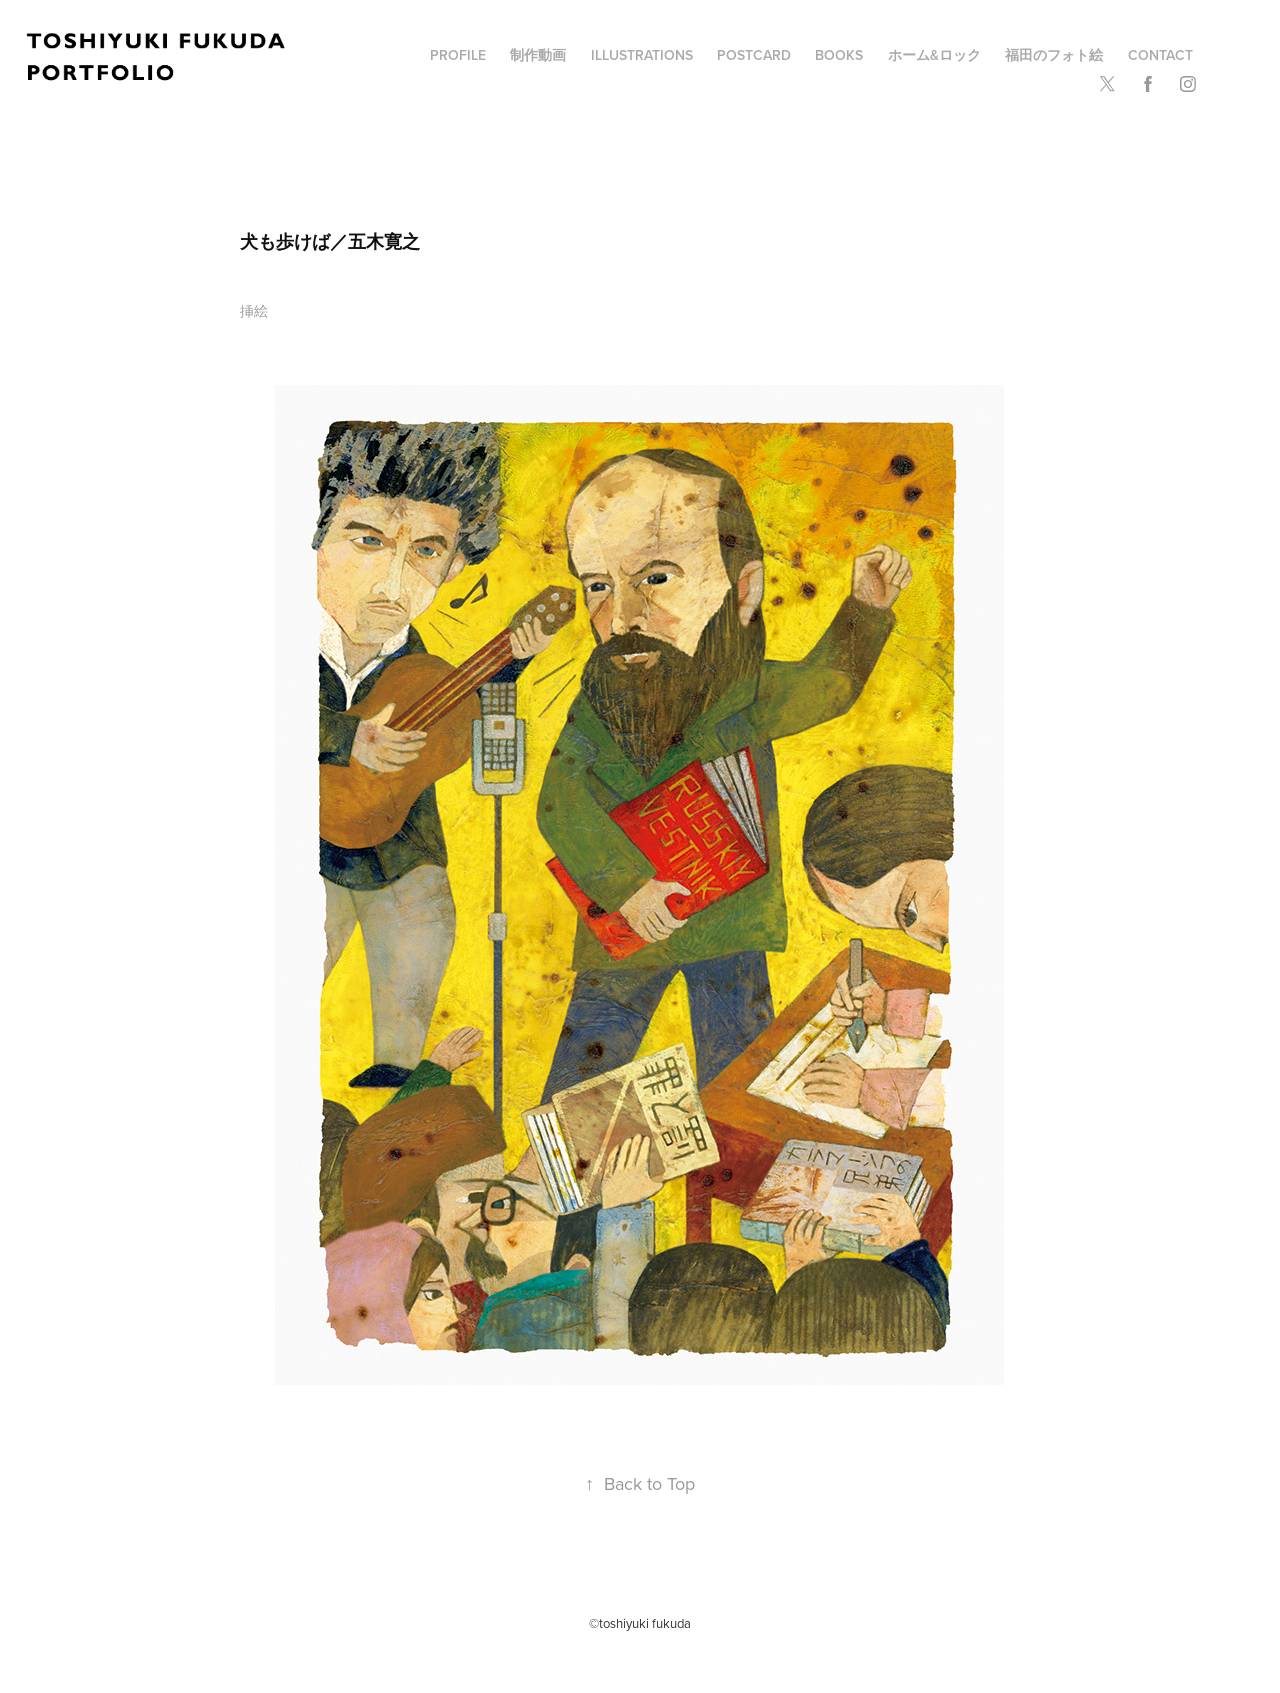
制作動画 (538, 55)
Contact (1160, 55)
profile (458, 55)
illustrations (642, 55)
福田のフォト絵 (1054, 55)
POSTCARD (754, 55)
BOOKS (839, 55)
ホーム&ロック (934, 55)
